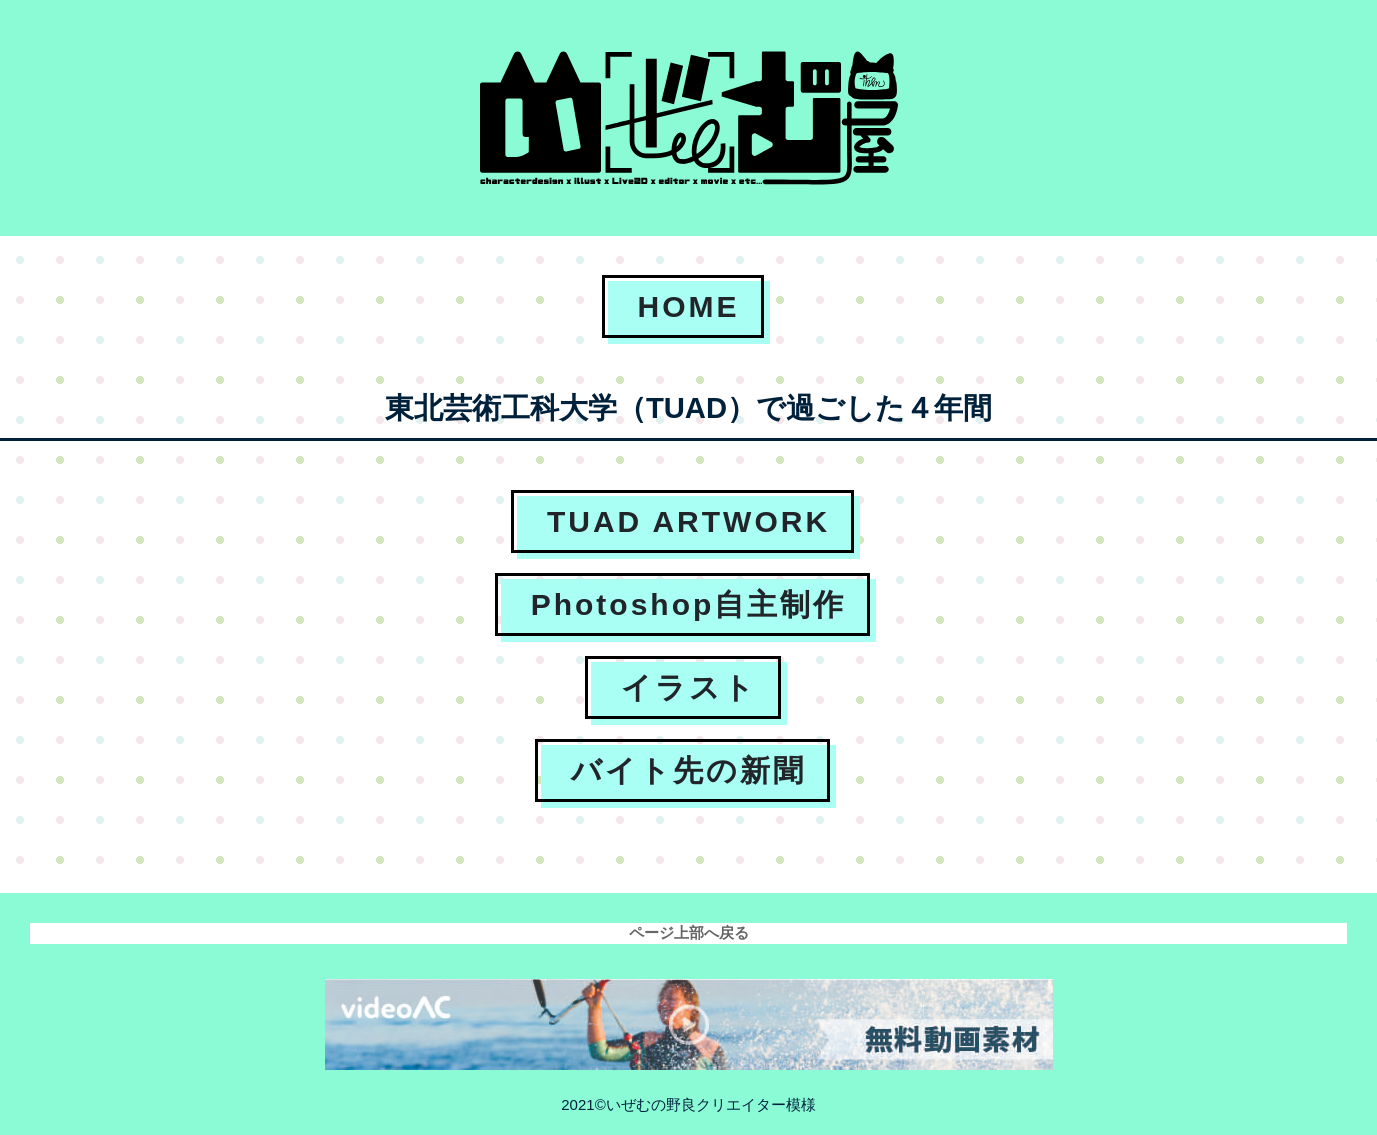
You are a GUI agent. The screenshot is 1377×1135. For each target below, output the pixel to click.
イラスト (689, 687)
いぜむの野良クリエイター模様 (711, 1104)
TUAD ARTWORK (688, 521)
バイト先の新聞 (688, 770)
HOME (689, 306)
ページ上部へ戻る (689, 932)
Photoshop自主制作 (689, 604)
